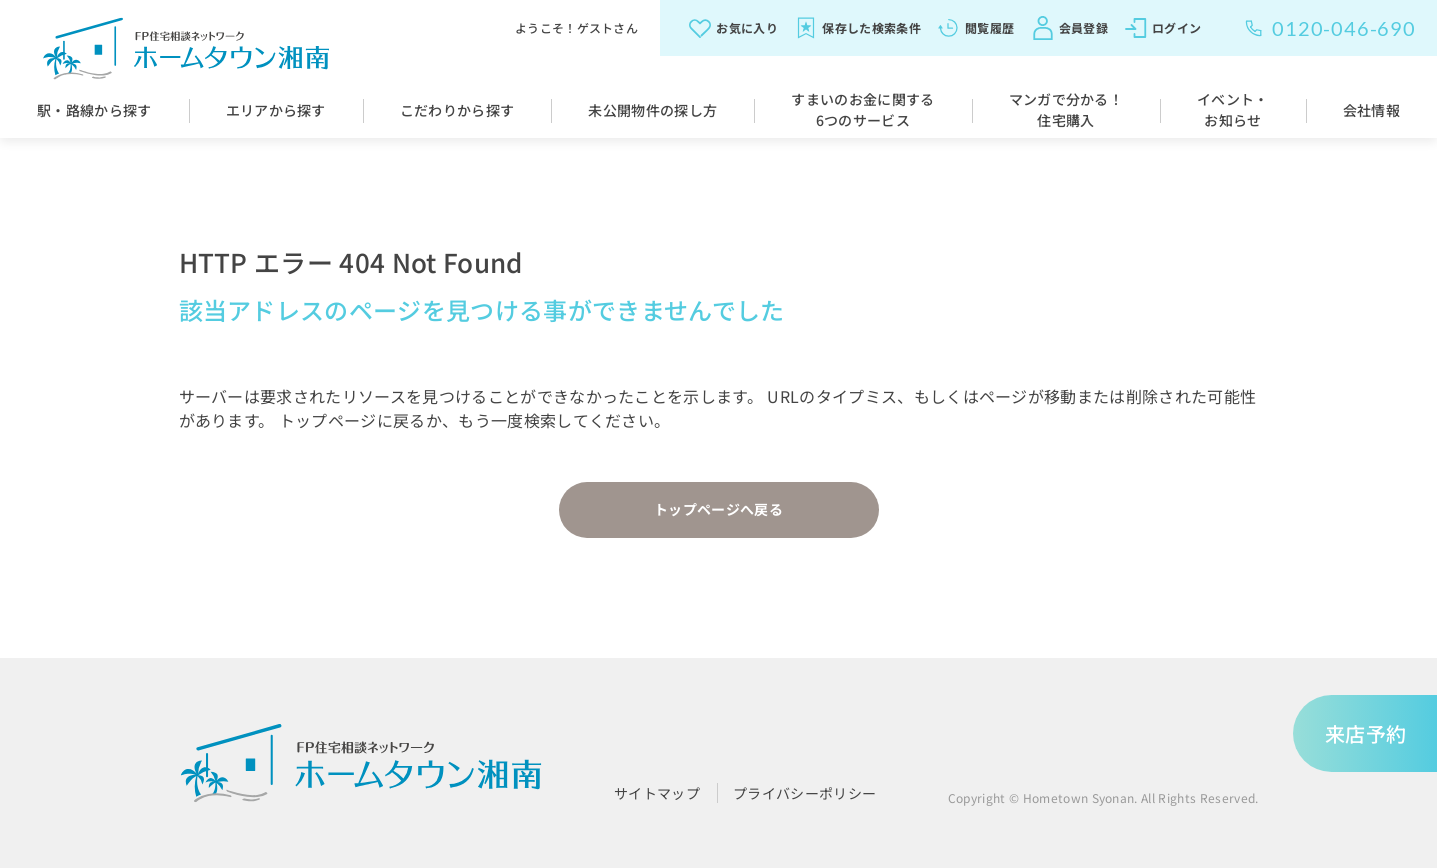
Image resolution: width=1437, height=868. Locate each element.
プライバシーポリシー (804, 793)
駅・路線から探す (94, 110)
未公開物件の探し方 (652, 110)
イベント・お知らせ (1233, 109)
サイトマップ (657, 793)
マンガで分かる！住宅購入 (1066, 109)
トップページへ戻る (718, 509)
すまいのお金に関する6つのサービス (862, 109)
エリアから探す (276, 110)
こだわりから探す (457, 110)
